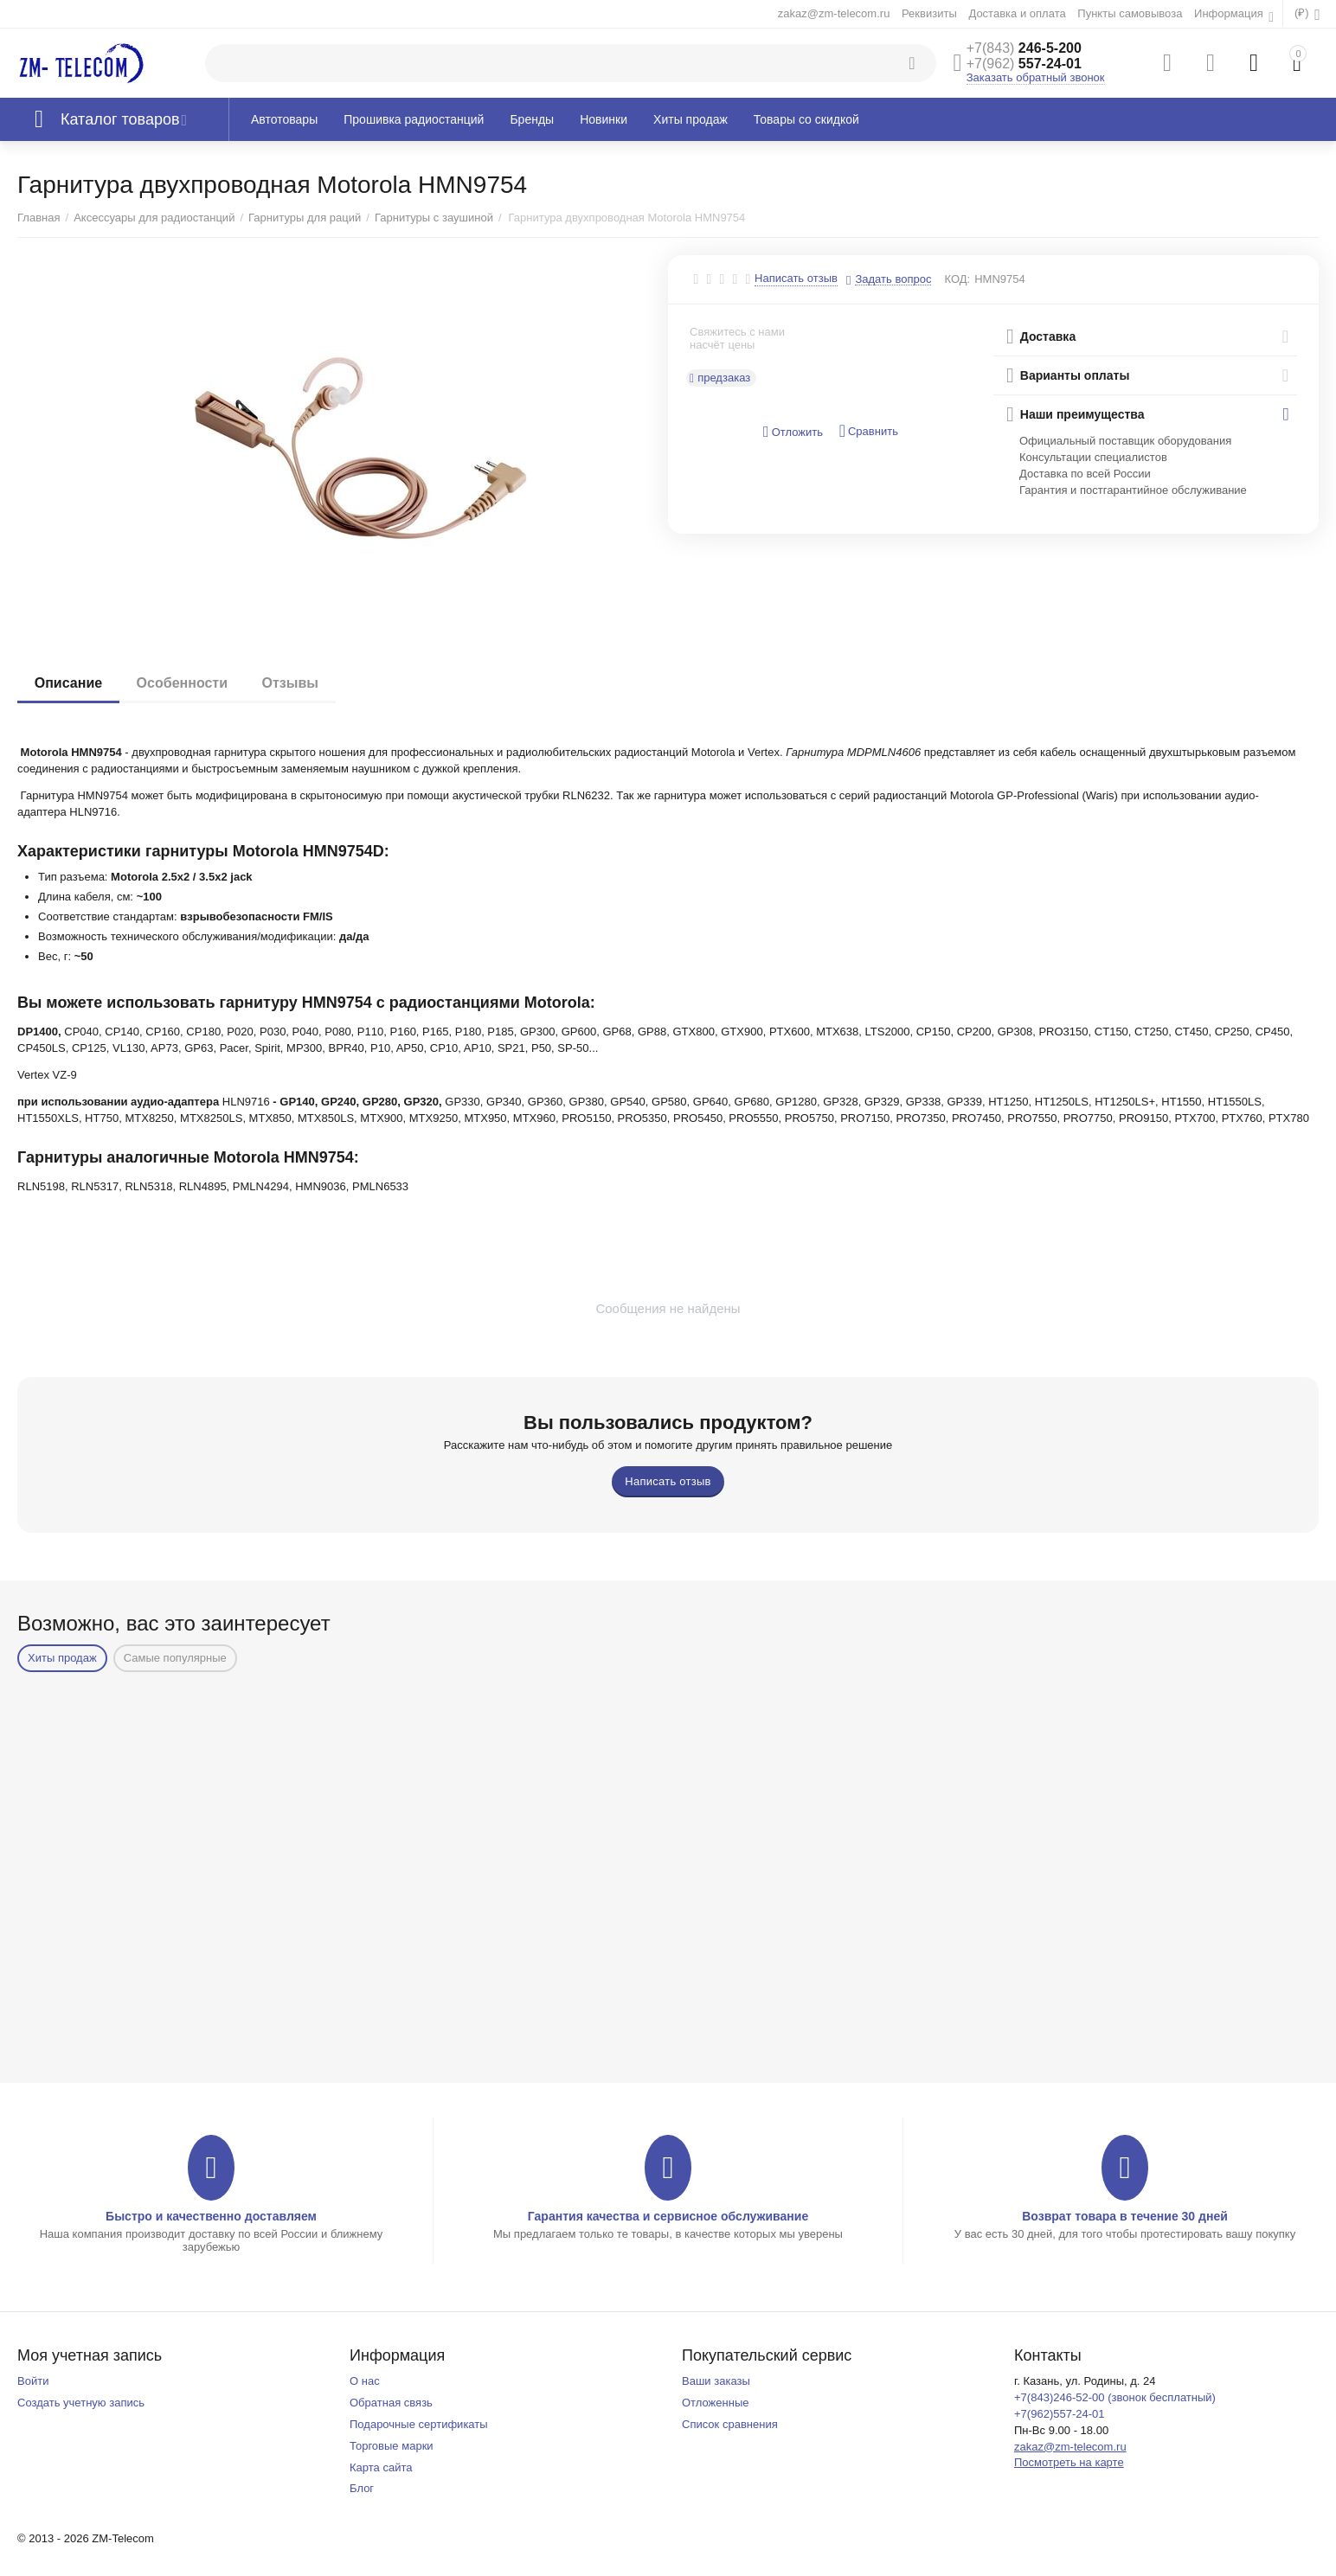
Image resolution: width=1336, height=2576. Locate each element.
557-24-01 (1024, 63)
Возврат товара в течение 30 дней (1125, 2216)
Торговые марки (392, 2445)
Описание (68, 683)
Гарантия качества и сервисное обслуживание (668, 2216)
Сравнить (868, 431)
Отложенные (715, 2402)
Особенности (182, 683)
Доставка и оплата (1016, 13)
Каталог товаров (120, 119)
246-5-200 (1024, 48)
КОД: (957, 278)
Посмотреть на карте (1069, 2462)
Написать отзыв (796, 278)
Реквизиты (929, 13)
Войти (32, 2380)
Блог (362, 2488)
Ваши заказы (716, 2380)
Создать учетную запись (81, 2402)
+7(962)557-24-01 (1059, 2413)
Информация (1230, 13)
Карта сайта (381, 2467)
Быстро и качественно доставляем (211, 2216)
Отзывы (291, 683)
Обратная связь (391, 2402)
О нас (365, 2380)
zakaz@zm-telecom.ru (834, 13)
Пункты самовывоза (1129, 13)
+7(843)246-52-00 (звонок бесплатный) (1115, 2397)
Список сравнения (730, 2424)
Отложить (793, 432)
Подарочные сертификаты (419, 2424)
